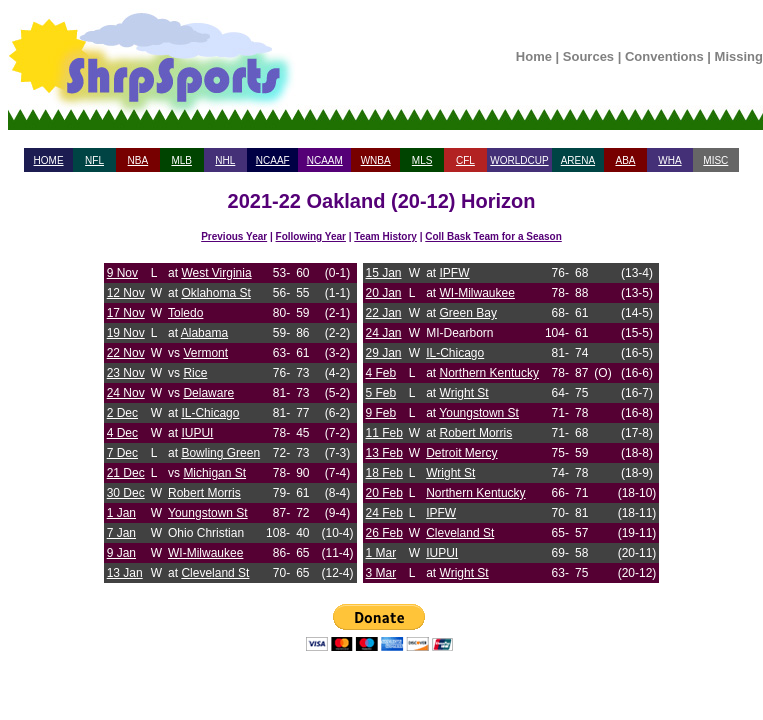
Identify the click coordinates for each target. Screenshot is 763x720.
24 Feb (384, 513)
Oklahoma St (215, 293)
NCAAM (325, 160)
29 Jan (384, 353)
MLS (422, 160)
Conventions (664, 56)
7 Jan (121, 533)
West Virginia (216, 273)
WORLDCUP (519, 160)
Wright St (464, 393)
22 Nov (126, 353)
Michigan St (214, 473)
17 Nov (126, 313)
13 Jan (125, 573)
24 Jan (384, 333)
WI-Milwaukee (205, 553)
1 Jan (121, 513)
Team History (385, 236)
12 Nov (126, 293)
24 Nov (126, 393)
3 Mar (381, 573)
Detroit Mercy (461, 453)
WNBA (376, 160)
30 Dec (126, 493)
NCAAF (273, 160)
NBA (138, 160)
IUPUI (197, 433)
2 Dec (122, 413)
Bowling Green (220, 453)
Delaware (208, 393)
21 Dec (126, 473)
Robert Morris (204, 493)
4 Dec (122, 433)
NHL (225, 160)
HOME (49, 160)
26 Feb (384, 533)
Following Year (311, 236)
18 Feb (384, 473)
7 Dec (122, 453)
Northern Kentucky (489, 373)
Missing (739, 56)
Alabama (204, 333)
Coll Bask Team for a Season (493, 236)
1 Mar (381, 553)
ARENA (578, 160)
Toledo (185, 313)
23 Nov (126, 373)
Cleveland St (215, 573)
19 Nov (126, 333)
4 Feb (381, 373)
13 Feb (384, 453)
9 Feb (381, 413)
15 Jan (384, 273)
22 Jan (384, 313)
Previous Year (234, 236)
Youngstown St (208, 513)
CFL (465, 160)
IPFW (455, 273)
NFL (94, 160)
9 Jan (121, 553)
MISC (715, 160)
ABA (625, 160)
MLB (181, 160)
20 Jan (384, 293)
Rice (195, 373)
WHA (669, 160)
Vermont (205, 353)
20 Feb (384, 493)
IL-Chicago (210, 413)
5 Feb (381, 393)
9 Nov (122, 273)
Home (534, 56)
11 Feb (384, 433)
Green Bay (468, 313)
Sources (588, 56)
